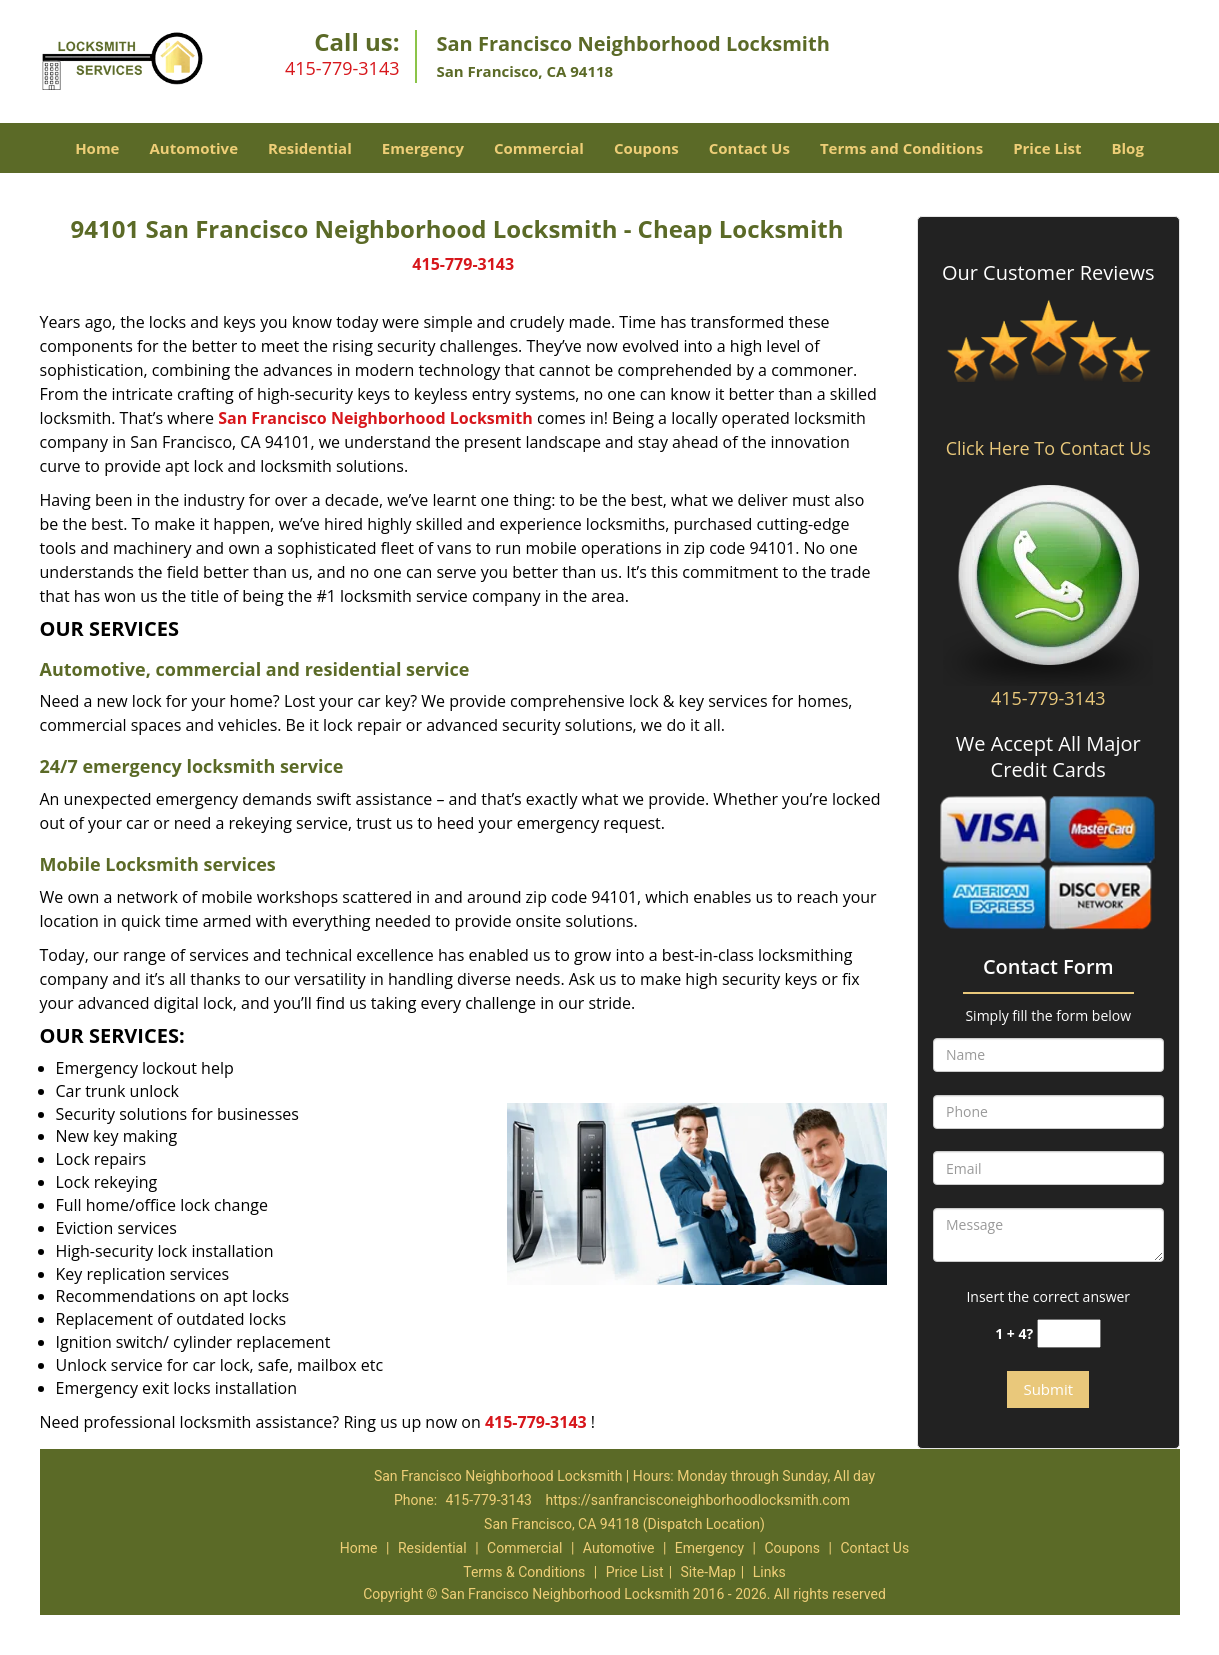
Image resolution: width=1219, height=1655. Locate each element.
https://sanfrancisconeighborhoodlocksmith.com (697, 1500)
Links (769, 1572)
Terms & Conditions (524, 1572)
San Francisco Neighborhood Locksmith (375, 418)
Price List (1047, 148)
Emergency (423, 148)
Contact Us (749, 148)
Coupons (646, 148)
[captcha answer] (1069, 1333)
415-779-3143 (342, 68)
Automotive (193, 148)
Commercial (539, 148)
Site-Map (708, 1572)
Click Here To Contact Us (1048, 448)
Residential (310, 148)
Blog (1127, 148)
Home (97, 148)
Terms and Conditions (901, 148)
